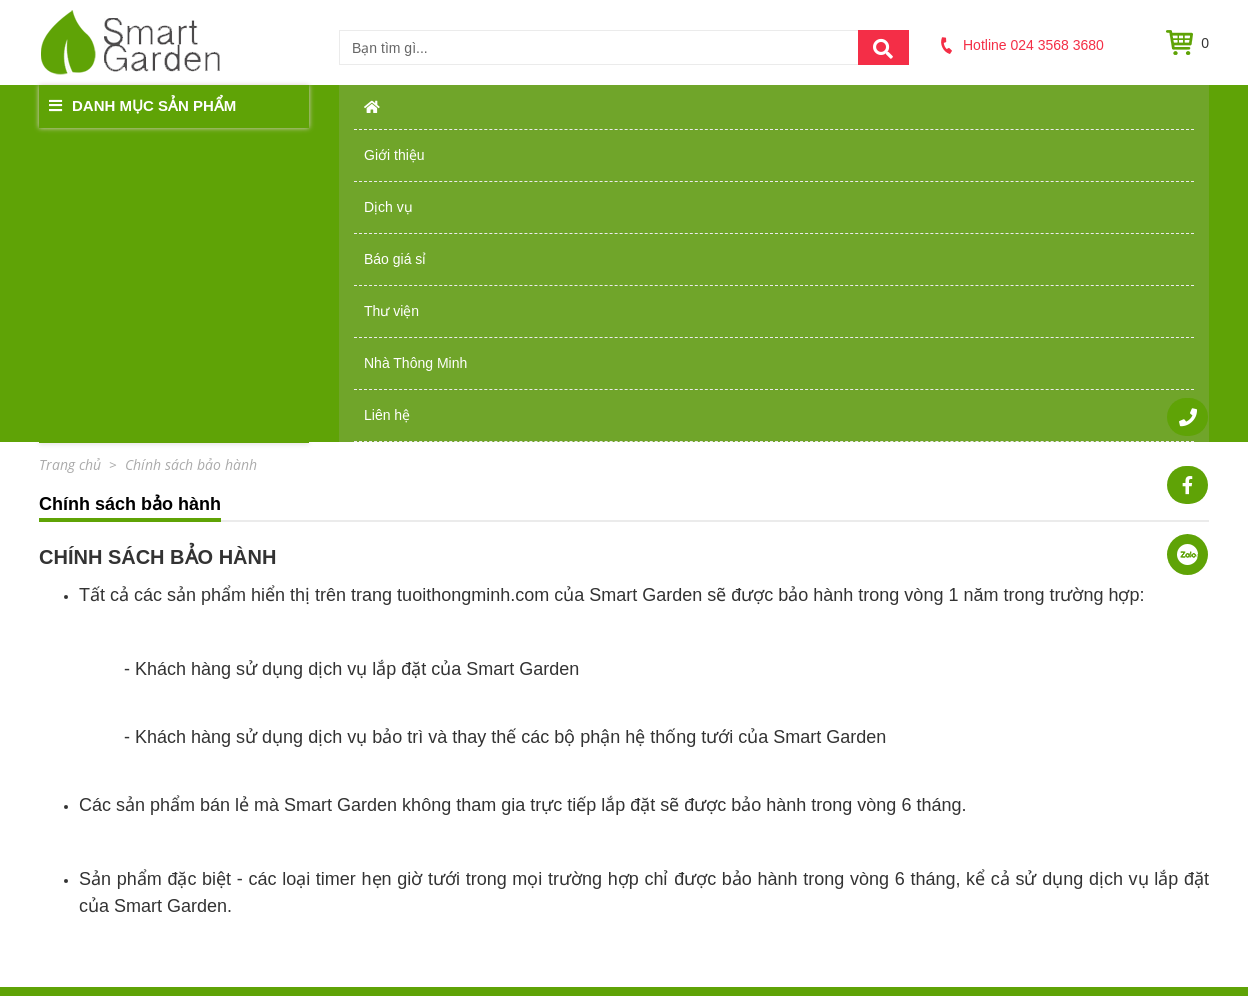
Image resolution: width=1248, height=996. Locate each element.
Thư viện (823, 105)
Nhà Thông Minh (973, 105)
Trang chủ (471, 730)
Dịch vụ (578, 105)
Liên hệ (1117, 105)
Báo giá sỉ (699, 105)
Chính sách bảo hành (705, 751)
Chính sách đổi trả (696, 772)
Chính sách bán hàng (705, 730)
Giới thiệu (458, 105)
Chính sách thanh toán (709, 793)
